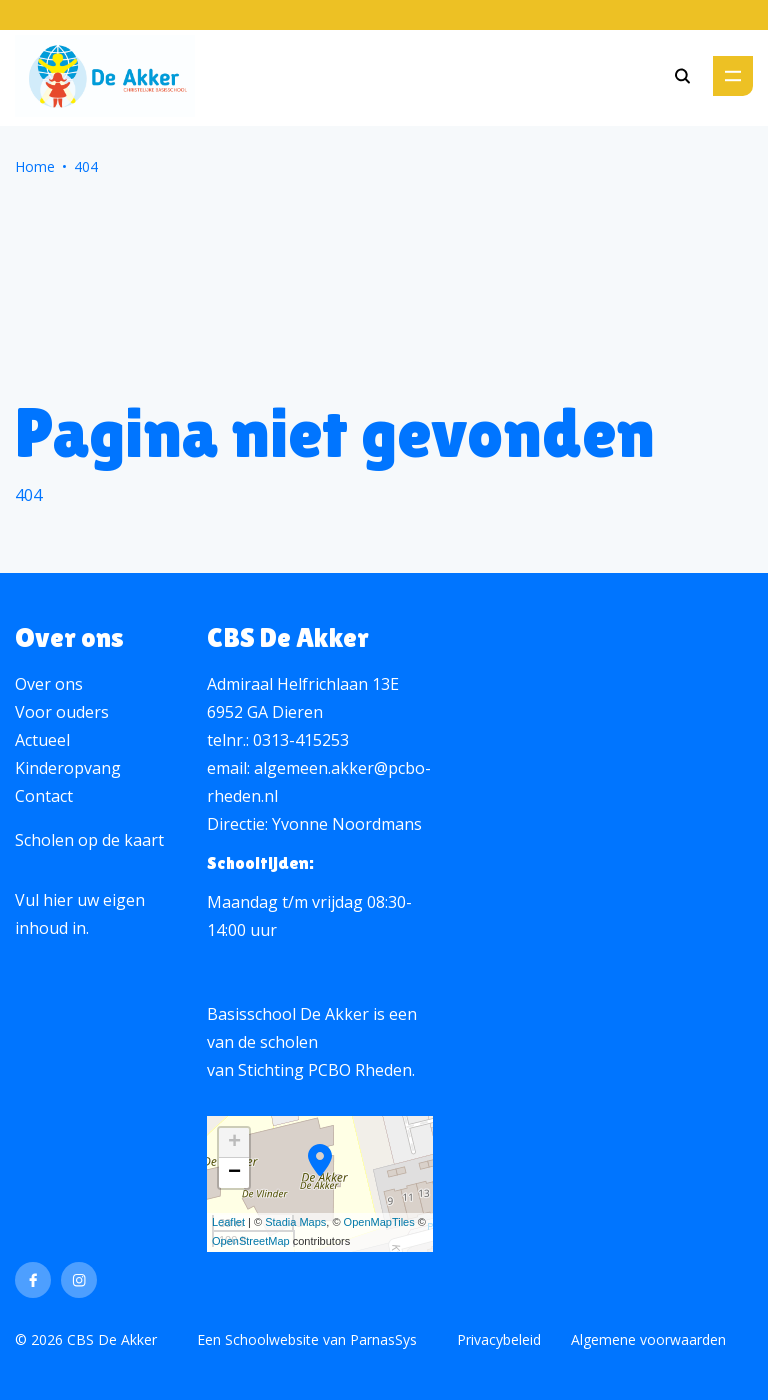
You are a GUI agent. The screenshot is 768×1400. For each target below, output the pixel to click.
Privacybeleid (499, 1339)
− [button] (234, 1173)
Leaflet (228, 1222)
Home (35, 166)
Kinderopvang (68, 768)
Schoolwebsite (272, 1339)
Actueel (42, 740)
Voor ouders (62, 712)
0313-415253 (301, 740)
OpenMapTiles (379, 1222)
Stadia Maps (295, 1222)
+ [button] (234, 1143)
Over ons (49, 684)
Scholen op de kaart (89, 840)
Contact (44, 796)
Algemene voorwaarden (648, 1339)
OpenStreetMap (251, 1241)
